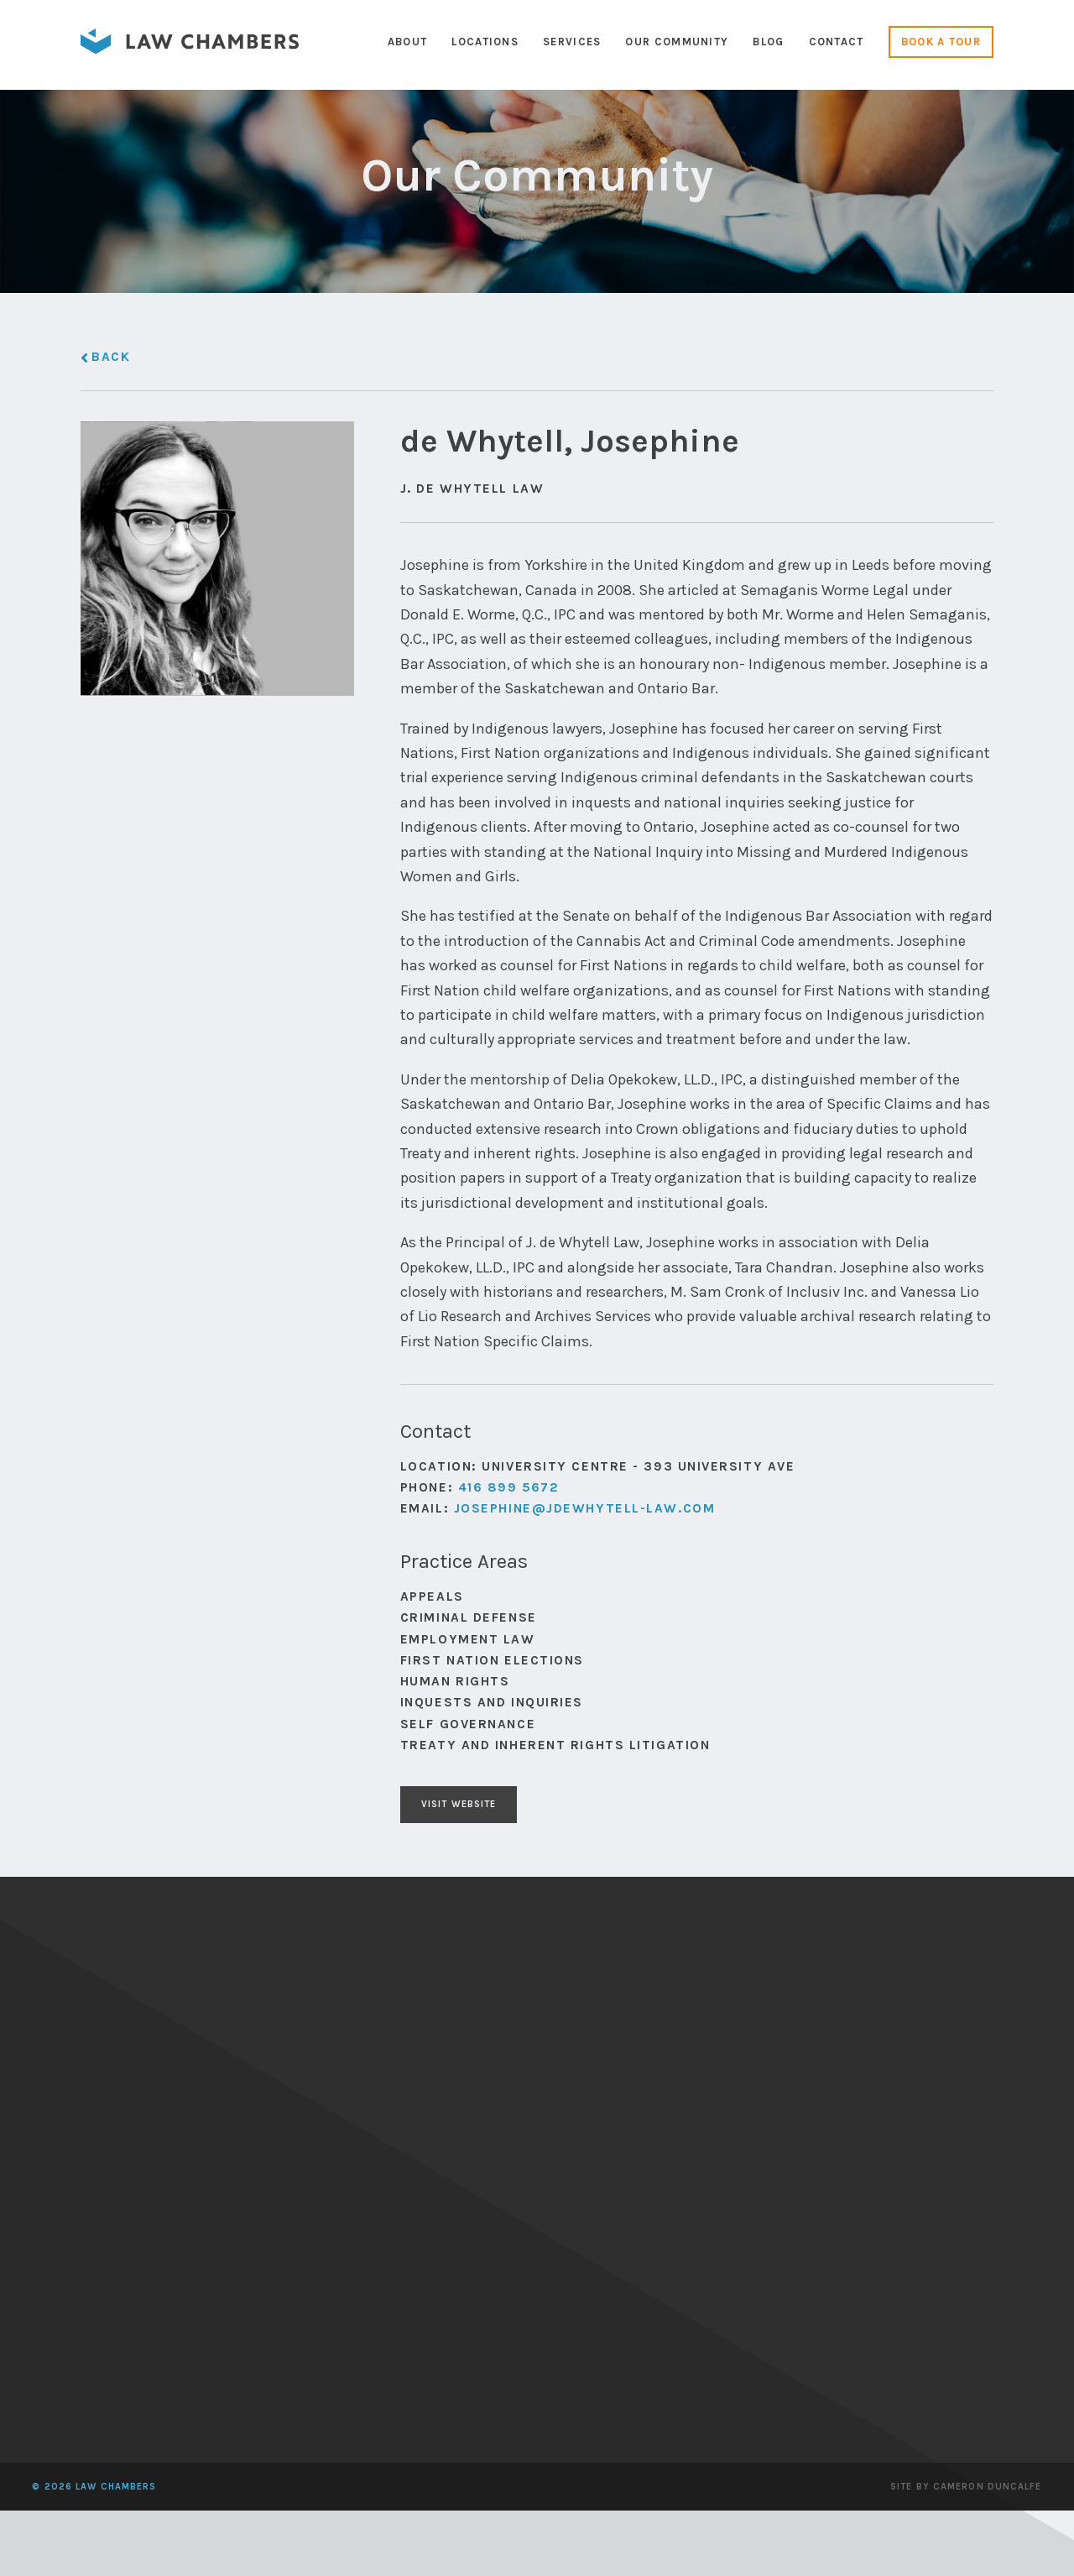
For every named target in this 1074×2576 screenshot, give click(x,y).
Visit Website (475, 1951)
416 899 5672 (509, 1629)
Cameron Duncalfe (987, 2552)
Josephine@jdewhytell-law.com (585, 1650)
